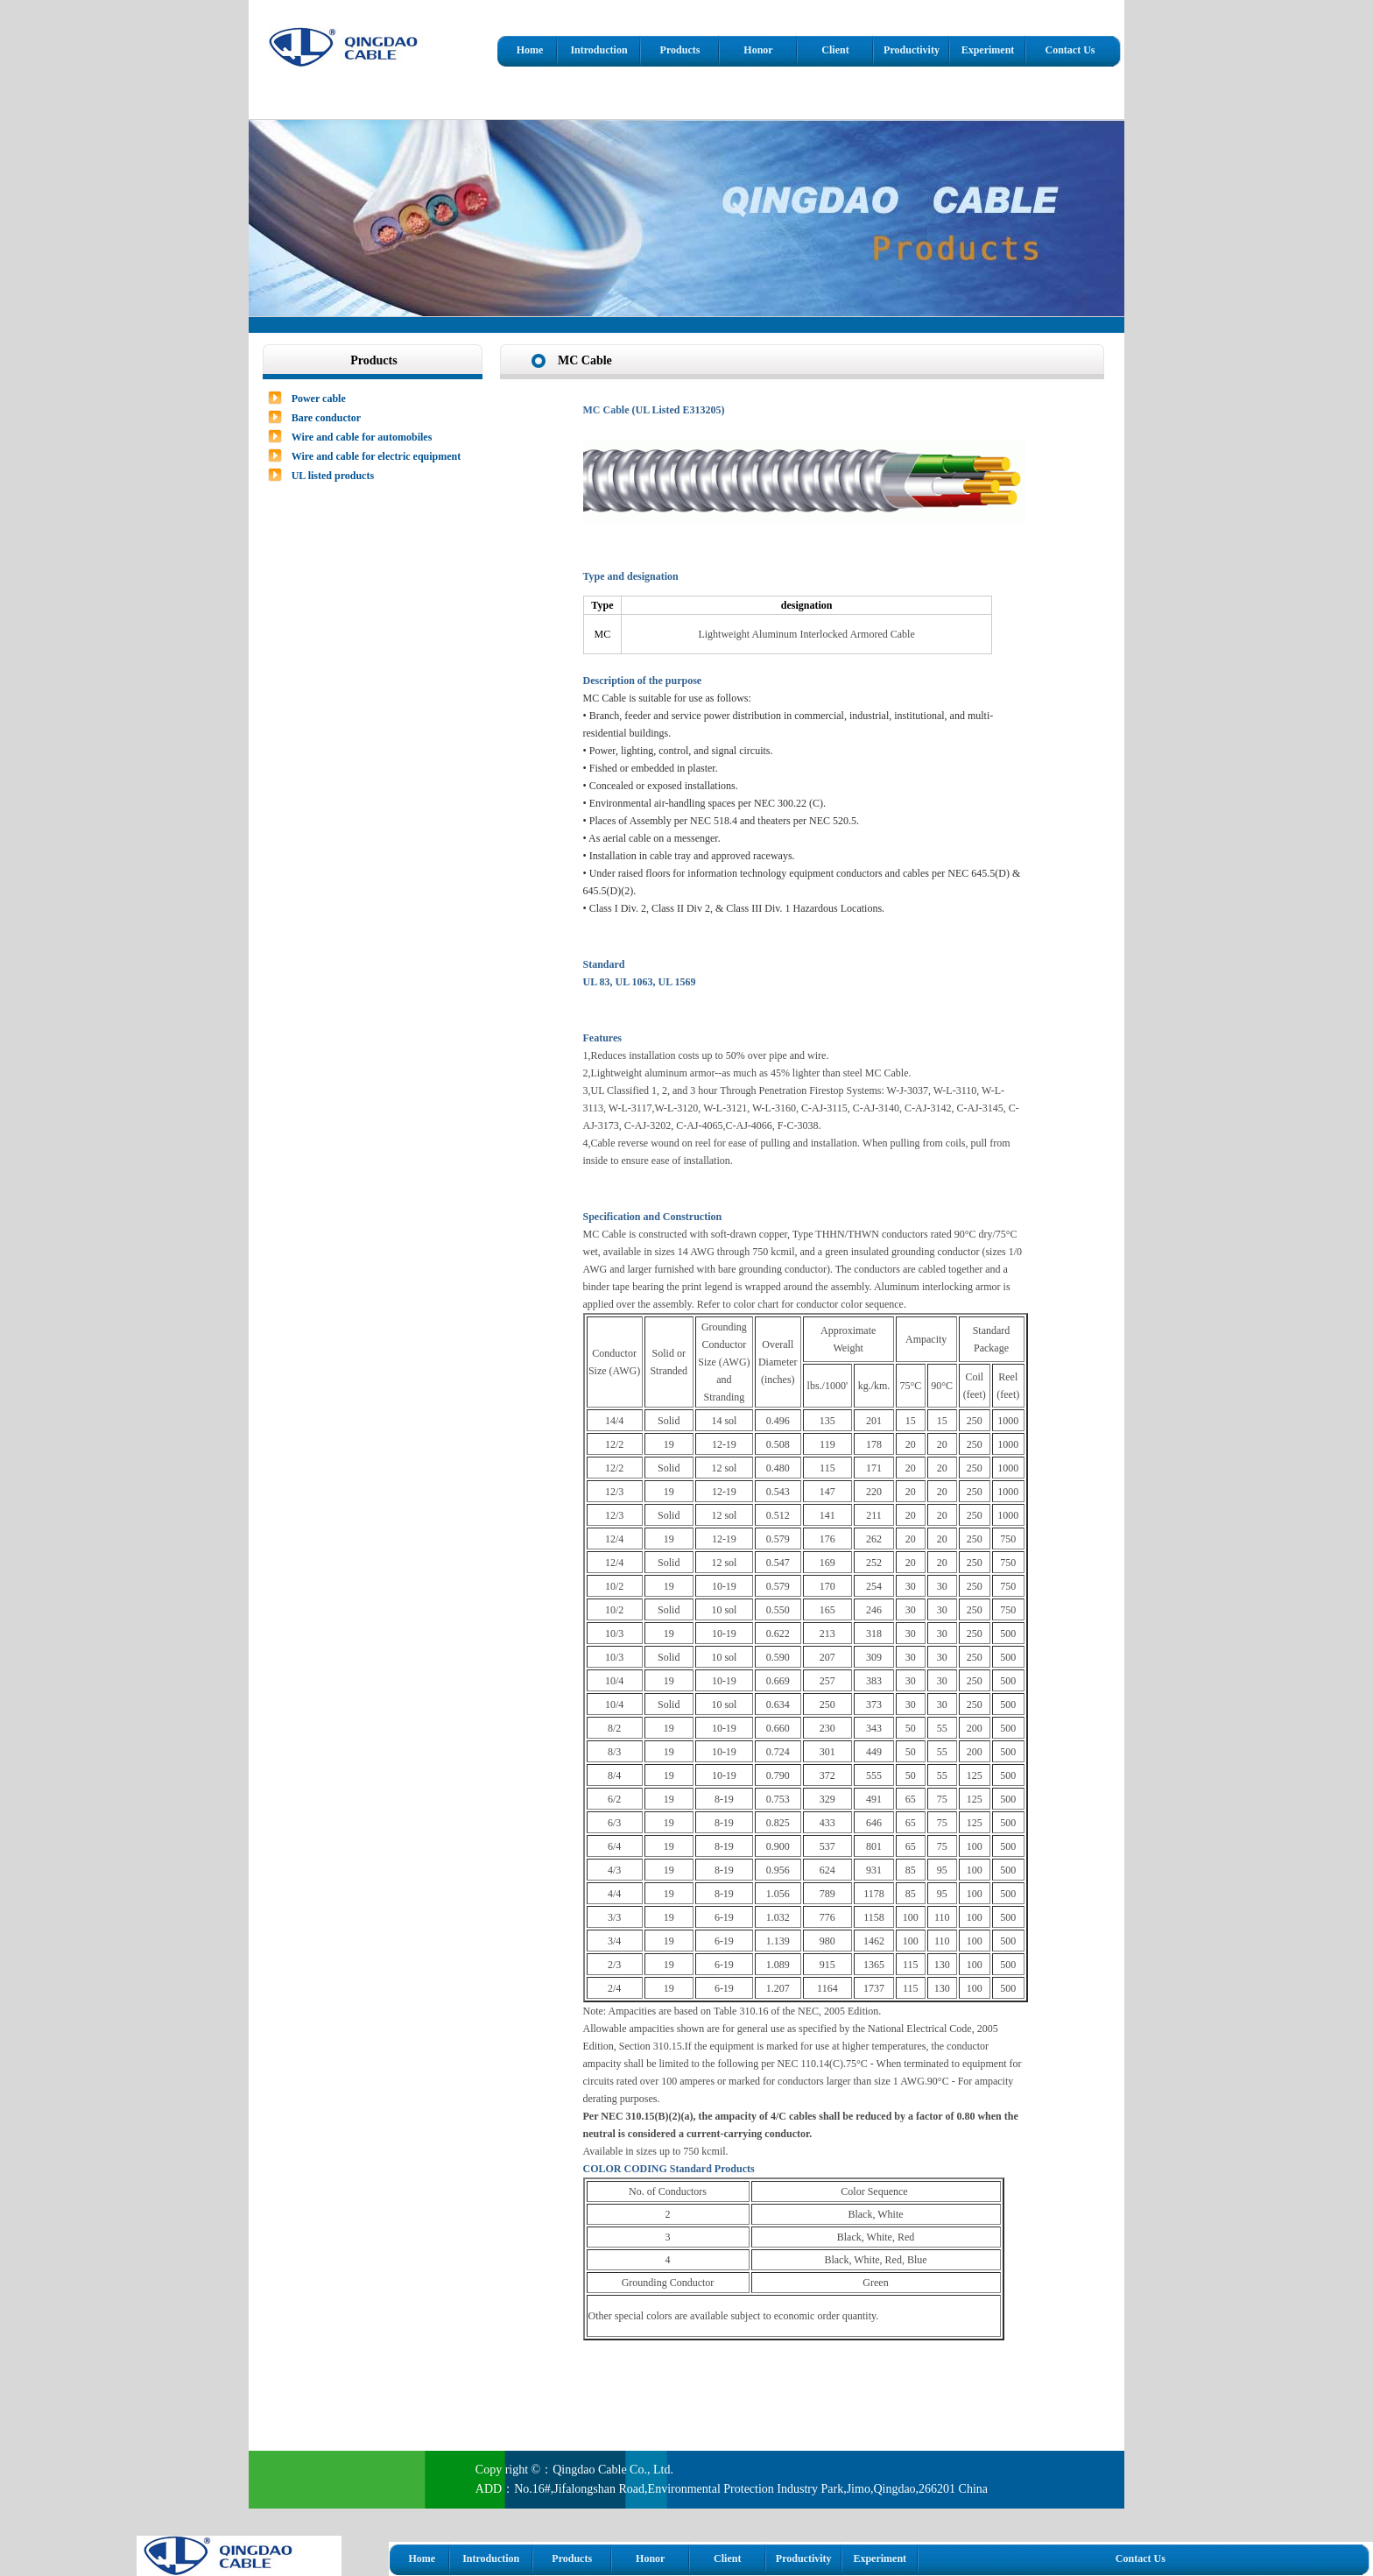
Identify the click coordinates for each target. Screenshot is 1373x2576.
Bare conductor (326, 418)
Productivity (912, 50)
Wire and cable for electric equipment (376, 456)
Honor (757, 50)
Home (530, 50)
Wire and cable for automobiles (362, 437)
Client (834, 50)
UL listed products (333, 475)
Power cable (319, 398)
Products (680, 50)
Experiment (988, 50)
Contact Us (1070, 50)
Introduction (598, 50)
